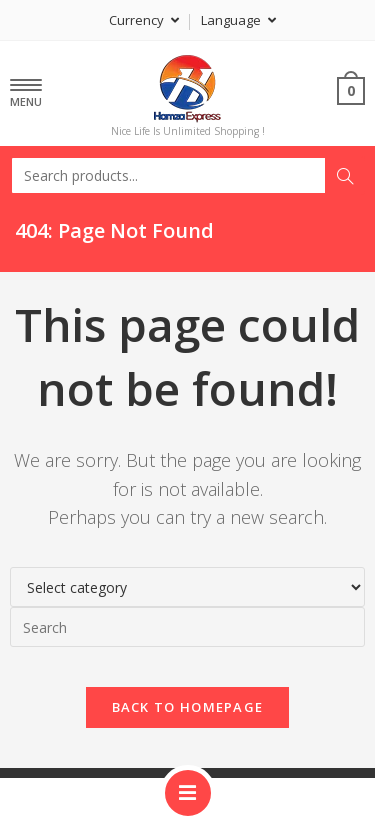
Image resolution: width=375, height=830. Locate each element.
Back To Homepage (188, 707)
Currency (144, 20)
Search (345, 176)
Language (238, 20)
